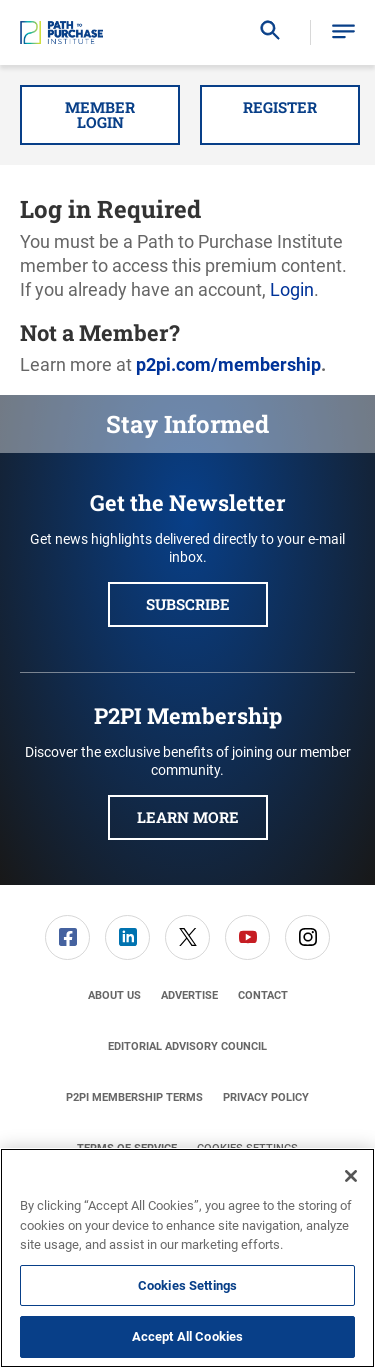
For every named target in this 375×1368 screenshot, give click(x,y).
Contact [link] (263, 995)
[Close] (351, 1176)
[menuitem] (68, 937)
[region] (187, 1258)
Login (292, 289)
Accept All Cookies (187, 1336)
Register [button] (280, 107)
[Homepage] (61, 33)
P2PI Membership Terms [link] (134, 1097)
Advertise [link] (189, 995)
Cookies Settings (187, 1285)
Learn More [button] (188, 817)
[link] (67, 937)
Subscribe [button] (188, 604)
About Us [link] (114, 995)
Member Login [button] (100, 114)
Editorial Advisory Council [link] (187, 1046)
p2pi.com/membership (228, 364)
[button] (343, 32)
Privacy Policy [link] (266, 1097)
